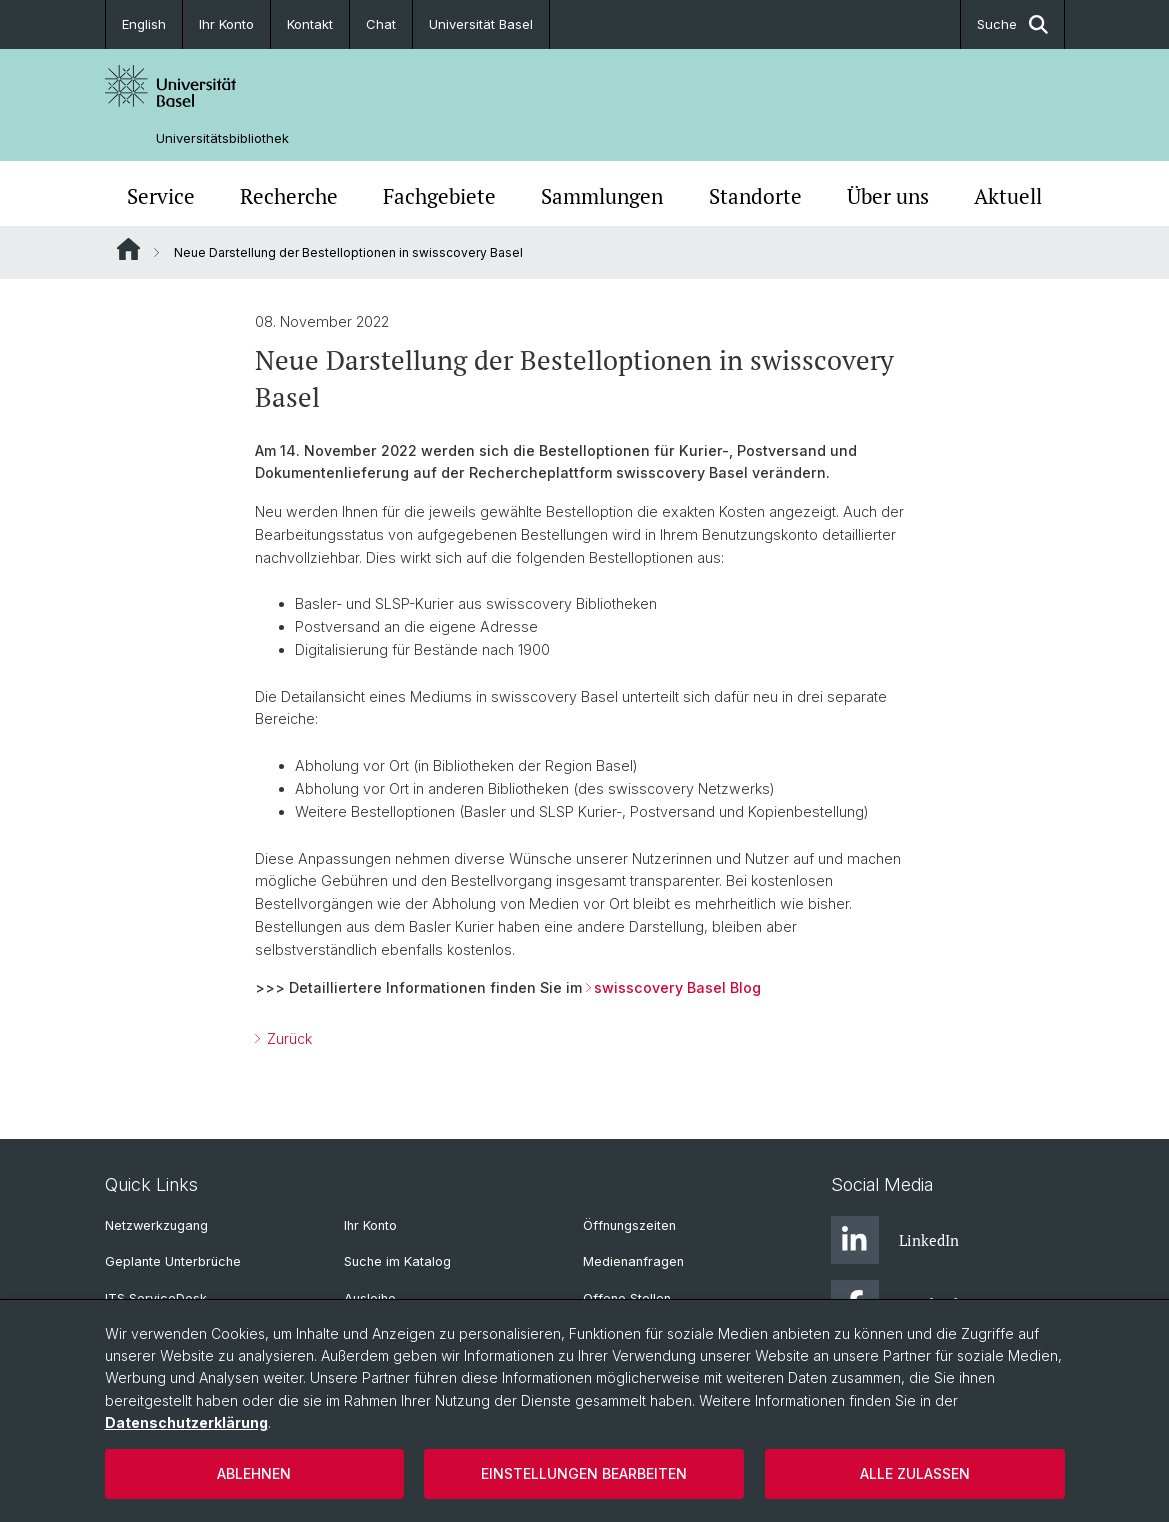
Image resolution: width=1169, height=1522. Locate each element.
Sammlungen (602, 196)
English (144, 24)
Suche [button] (1012, 24)
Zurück (287, 1038)
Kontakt (310, 24)
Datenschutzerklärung (186, 1422)
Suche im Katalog (397, 1261)
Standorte (755, 196)
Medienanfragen (633, 1261)
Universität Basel (481, 24)
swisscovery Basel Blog (677, 987)
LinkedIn (895, 1240)
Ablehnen (254, 1473)
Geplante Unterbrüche (173, 1261)
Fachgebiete (439, 196)
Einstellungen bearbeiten (584, 1473)
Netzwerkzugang (156, 1225)
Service (161, 196)
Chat (381, 24)
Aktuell (1008, 196)
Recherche (289, 196)
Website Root (128, 249)
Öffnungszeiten (629, 1225)
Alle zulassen (915, 1473)
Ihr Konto (226, 24)
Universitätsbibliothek (222, 138)
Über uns (888, 196)
